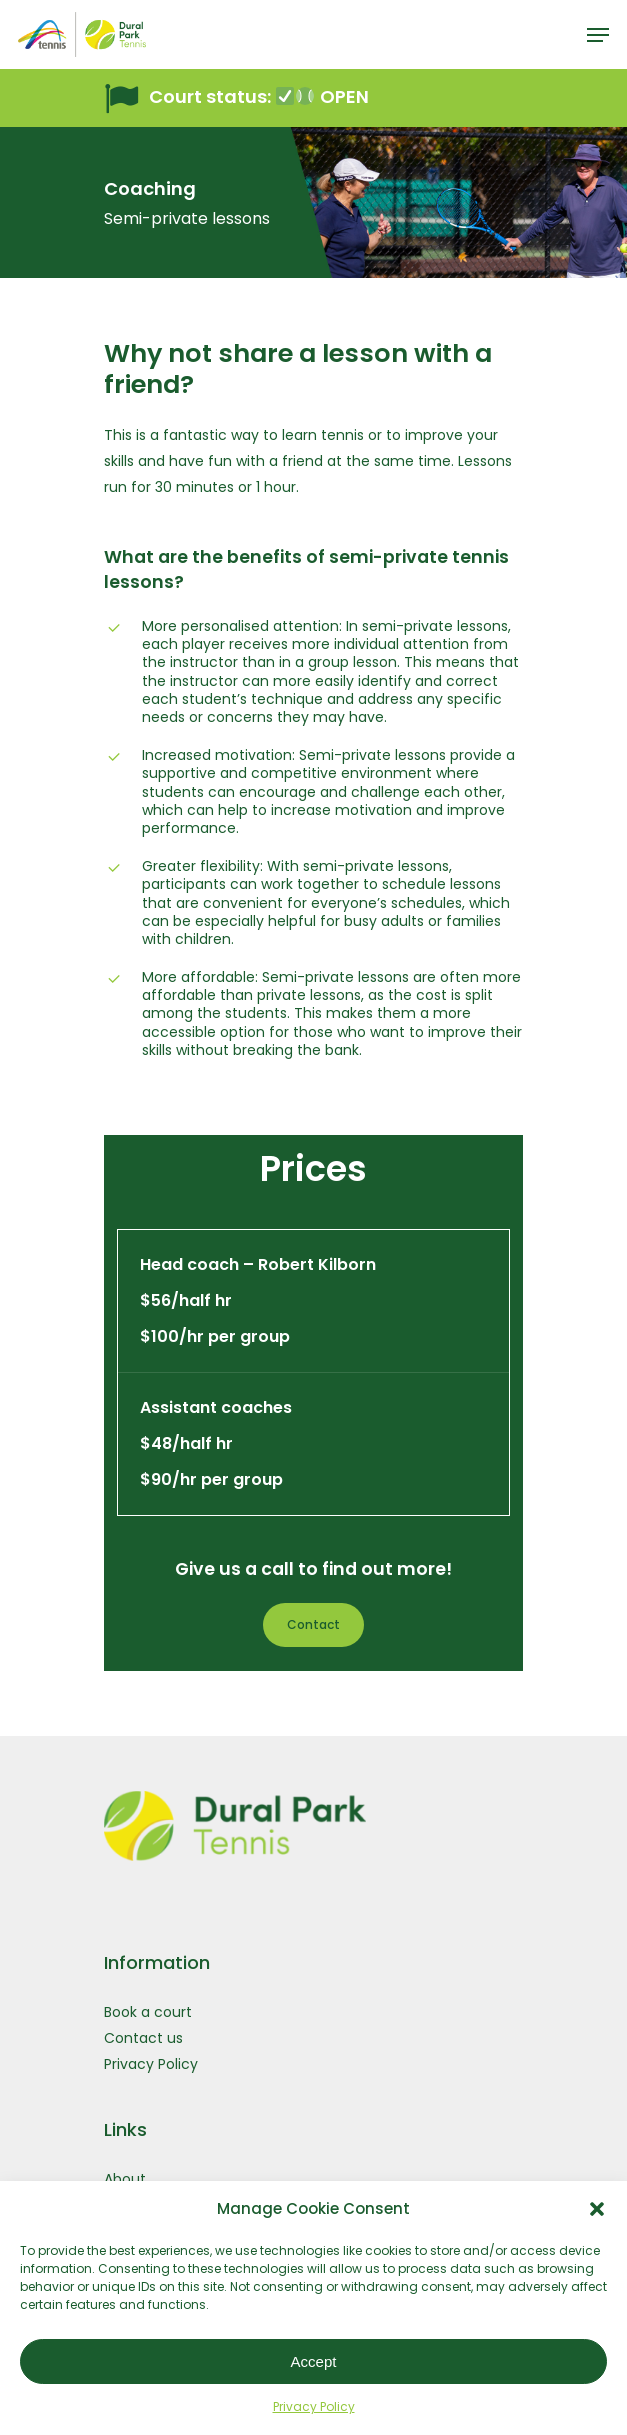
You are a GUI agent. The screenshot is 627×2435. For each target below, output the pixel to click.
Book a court (148, 2012)
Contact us (143, 2038)
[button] (597, 2209)
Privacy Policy (314, 2406)
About (125, 2179)
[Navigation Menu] (598, 35)
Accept (314, 2361)
